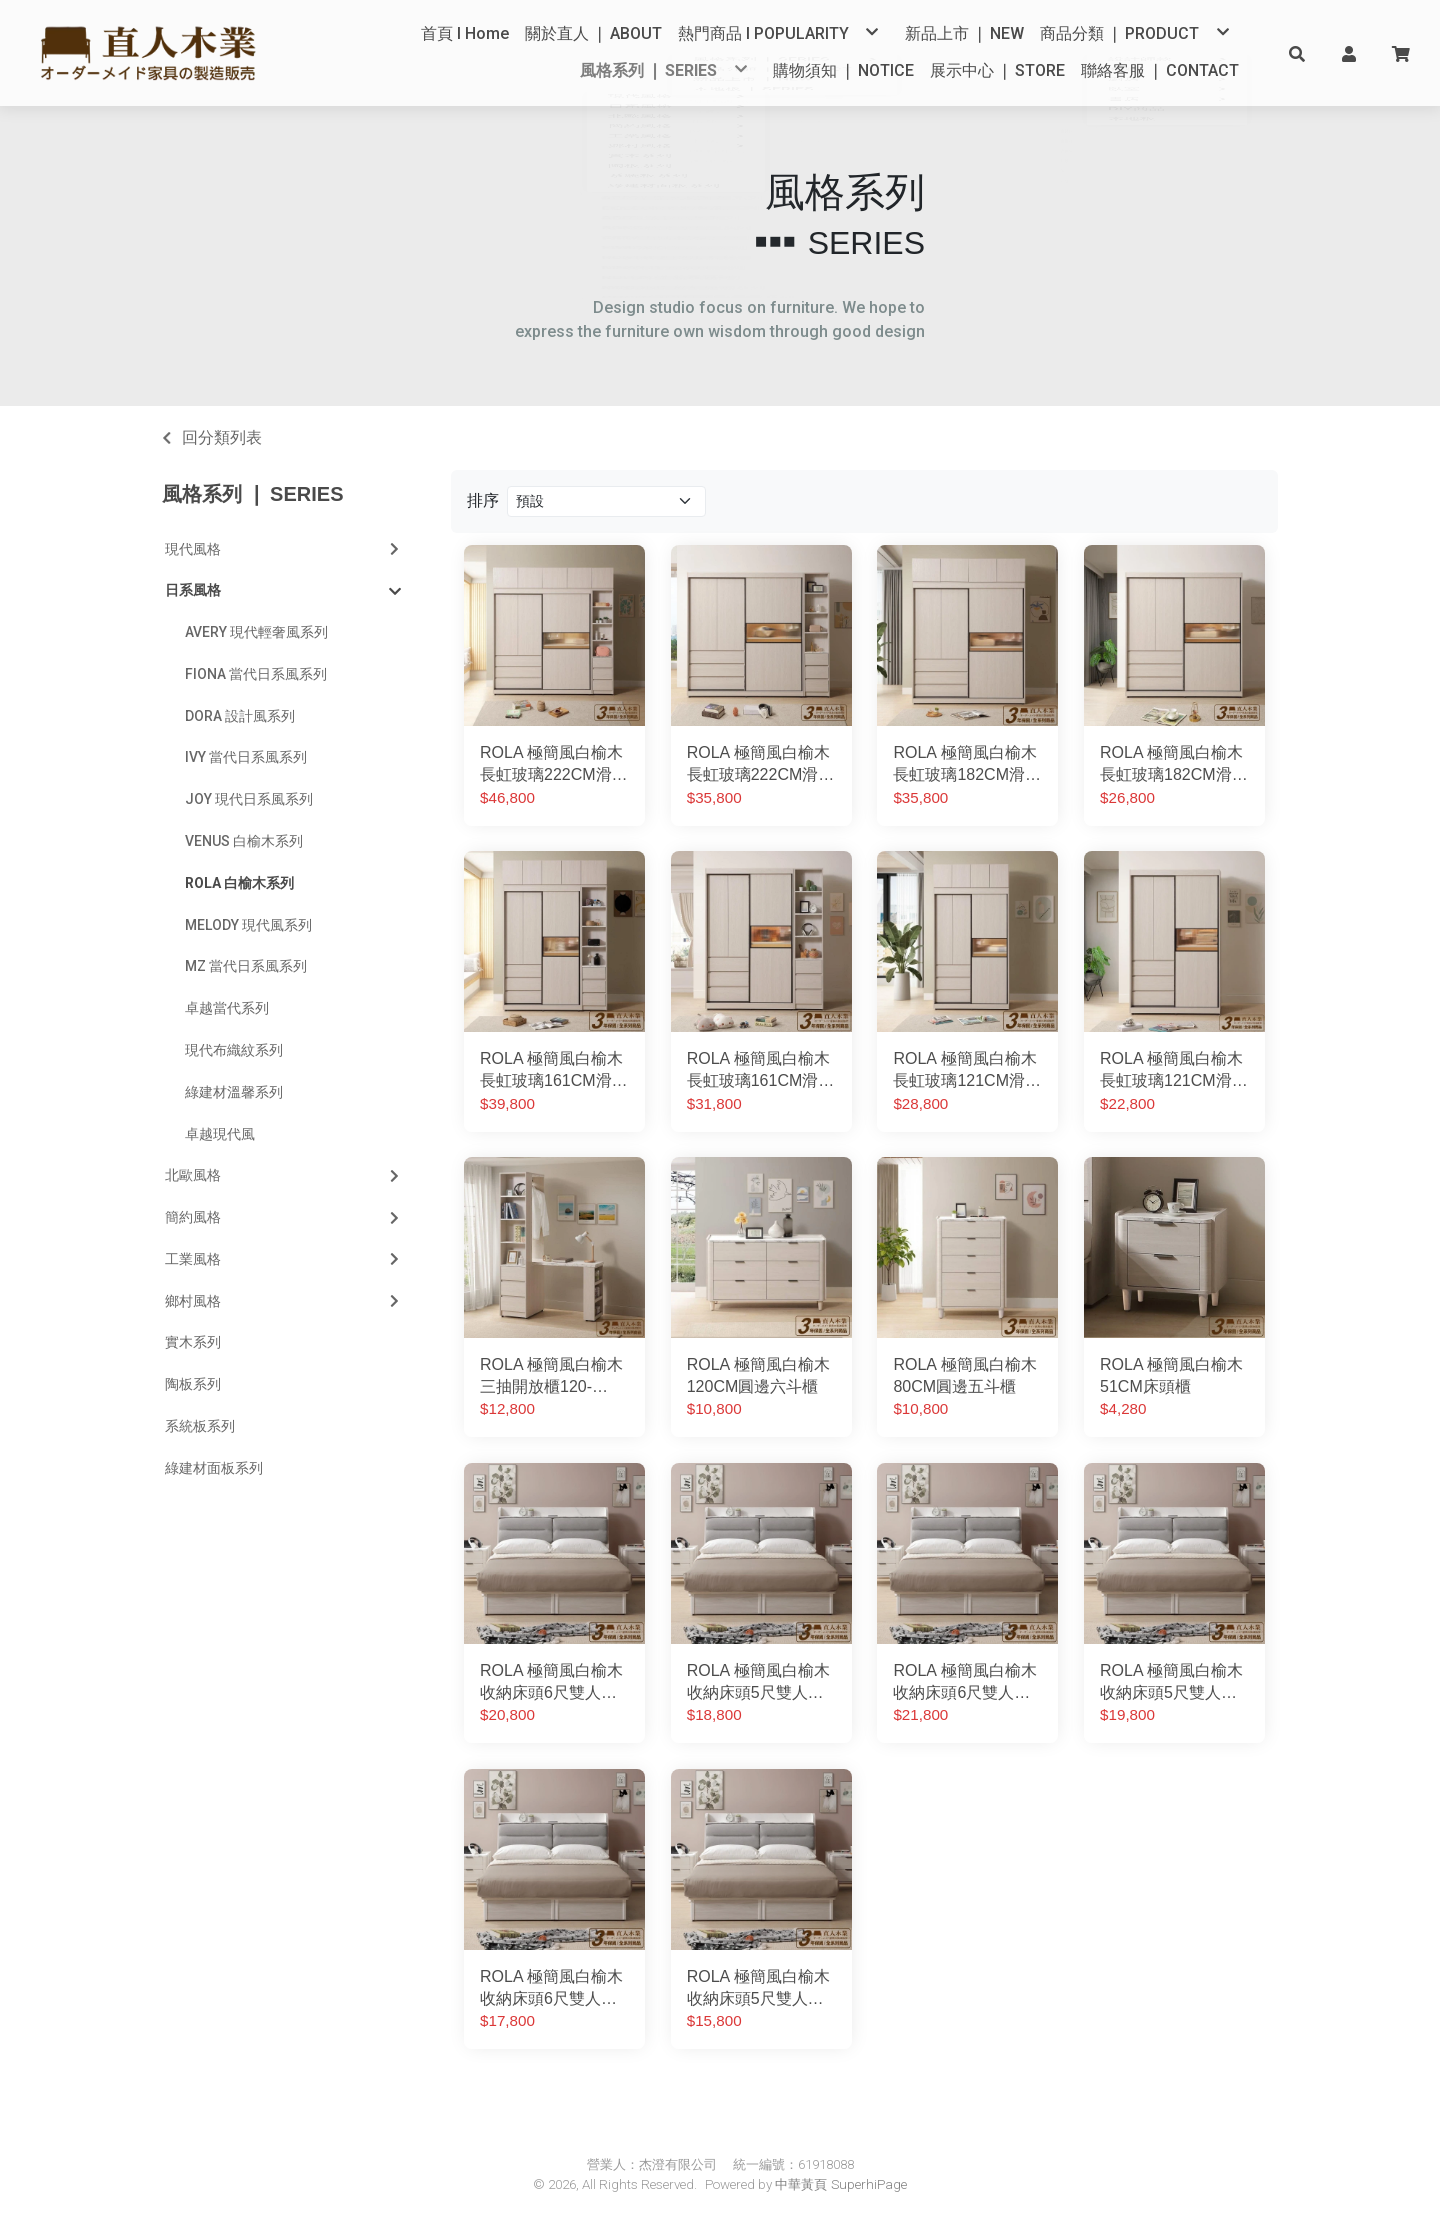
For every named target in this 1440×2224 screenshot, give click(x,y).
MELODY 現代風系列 (248, 925)
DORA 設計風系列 (240, 716)
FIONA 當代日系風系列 (256, 674)
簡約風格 (284, 1217)
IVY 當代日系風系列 (246, 758)
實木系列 (193, 1343)
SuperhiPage (869, 2184)
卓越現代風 (220, 1134)
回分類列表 (222, 437)
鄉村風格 (284, 1301)
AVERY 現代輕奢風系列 (256, 633)
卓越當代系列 (227, 1009)
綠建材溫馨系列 (234, 1092)
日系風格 (283, 592)
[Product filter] (606, 501)
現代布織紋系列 (234, 1050)
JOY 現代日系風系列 (249, 800)
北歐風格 (284, 1176)
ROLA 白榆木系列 (239, 883)
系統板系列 (200, 1426)
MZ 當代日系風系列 (246, 967)
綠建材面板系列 (214, 1468)
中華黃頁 (801, 2184)
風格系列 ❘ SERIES (252, 495)
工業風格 (284, 1259)
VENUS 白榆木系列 (244, 841)
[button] (1297, 53)
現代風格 (284, 549)
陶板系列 (193, 1385)
